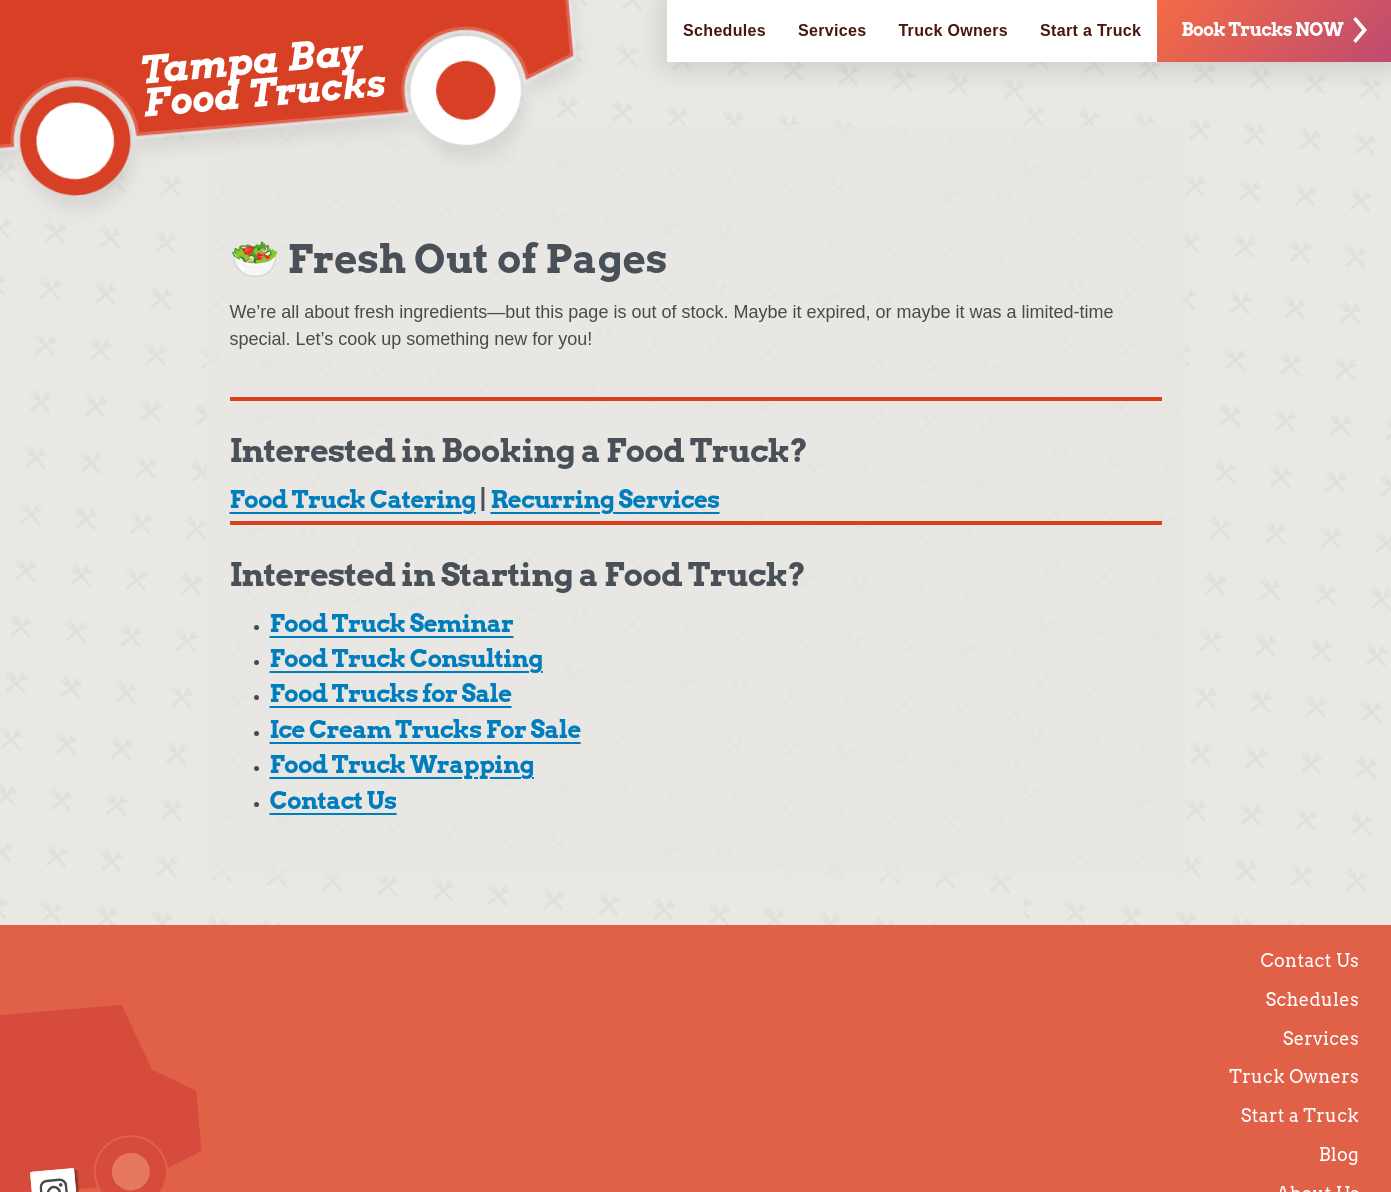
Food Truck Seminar (392, 623)
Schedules (724, 30)
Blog (1339, 1154)
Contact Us (333, 800)
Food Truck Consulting (406, 658)
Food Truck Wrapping (402, 764)
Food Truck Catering (353, 499)
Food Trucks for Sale (391, 693)
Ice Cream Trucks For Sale (425, 729)
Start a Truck (1090, 30)
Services (832, 30)
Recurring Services (604, 499)
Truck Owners (953, 30)
